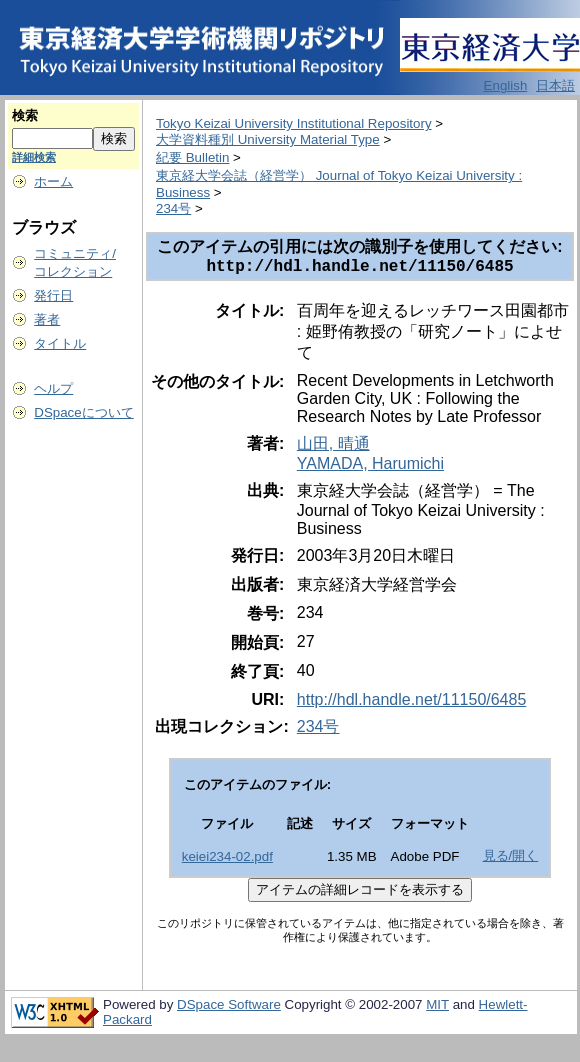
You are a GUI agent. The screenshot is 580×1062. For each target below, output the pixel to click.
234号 (173, 208)
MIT (437, 1008)
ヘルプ (53, 388)
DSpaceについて (83, 412)
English (506, 85)
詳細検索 (34, 157)
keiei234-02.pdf (227, 860)
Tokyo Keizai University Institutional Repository (294, 123)
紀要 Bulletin (192, 157)
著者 (47, 319)
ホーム (53, 181)
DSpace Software (229, 1008)
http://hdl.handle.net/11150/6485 (412, 703)
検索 (25, 115)
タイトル (60, 343)
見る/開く (511, 859)
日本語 (555, 85)
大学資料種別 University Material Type (268, 139)
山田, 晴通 (333, 447)
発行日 (53, 295)
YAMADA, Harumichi (370, 467)
